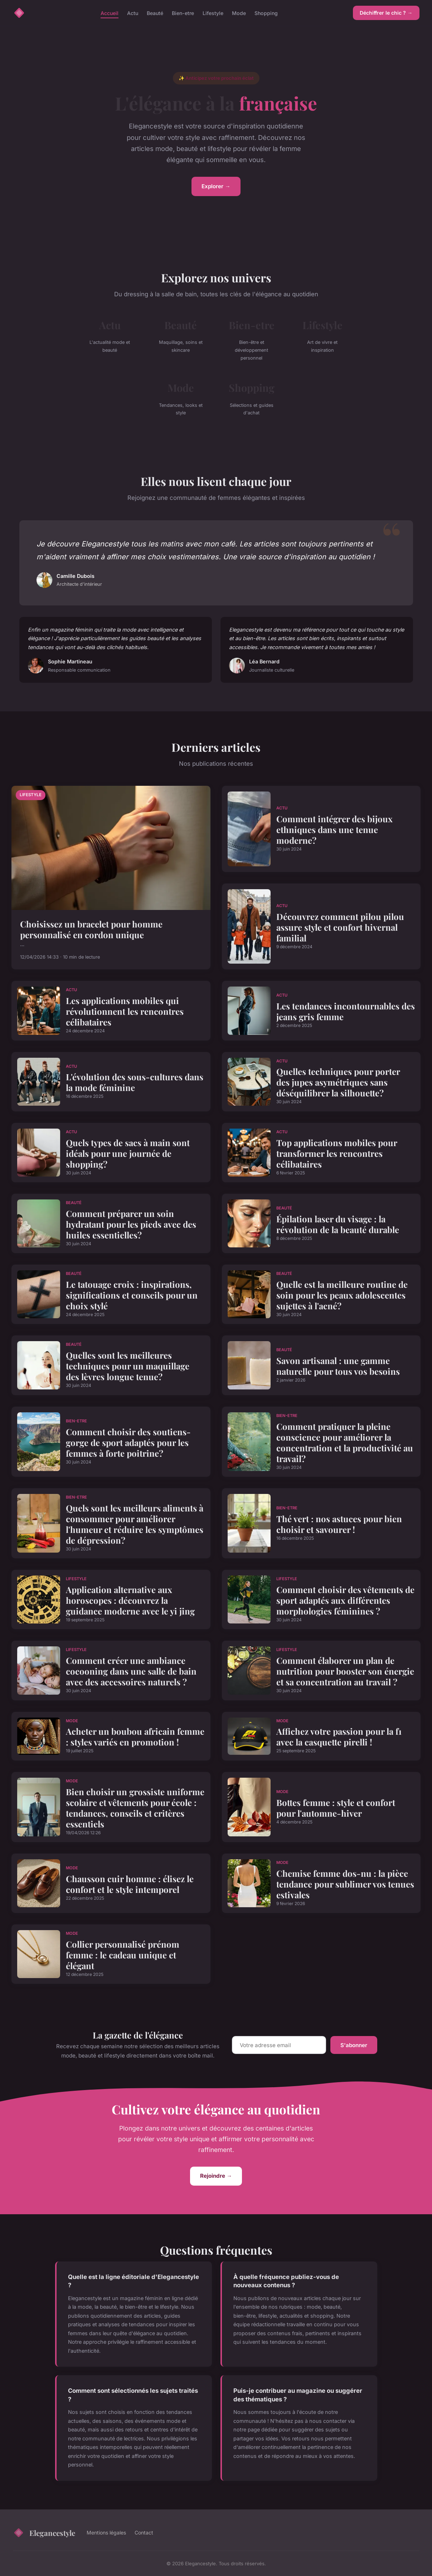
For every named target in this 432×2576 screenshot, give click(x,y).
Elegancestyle (44, 2532)
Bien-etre (183, 13)
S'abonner (353, 2045)
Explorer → (216, 186)
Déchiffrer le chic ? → (386, 13)
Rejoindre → (216, 2175)
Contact (144, 2532)
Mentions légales (106, 2532)
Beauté (155, 13)
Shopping (266, 13)
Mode (239, 13)
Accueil (109, 13)
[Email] (279, 2045)
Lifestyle (213, 13)
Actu (132, 13)
